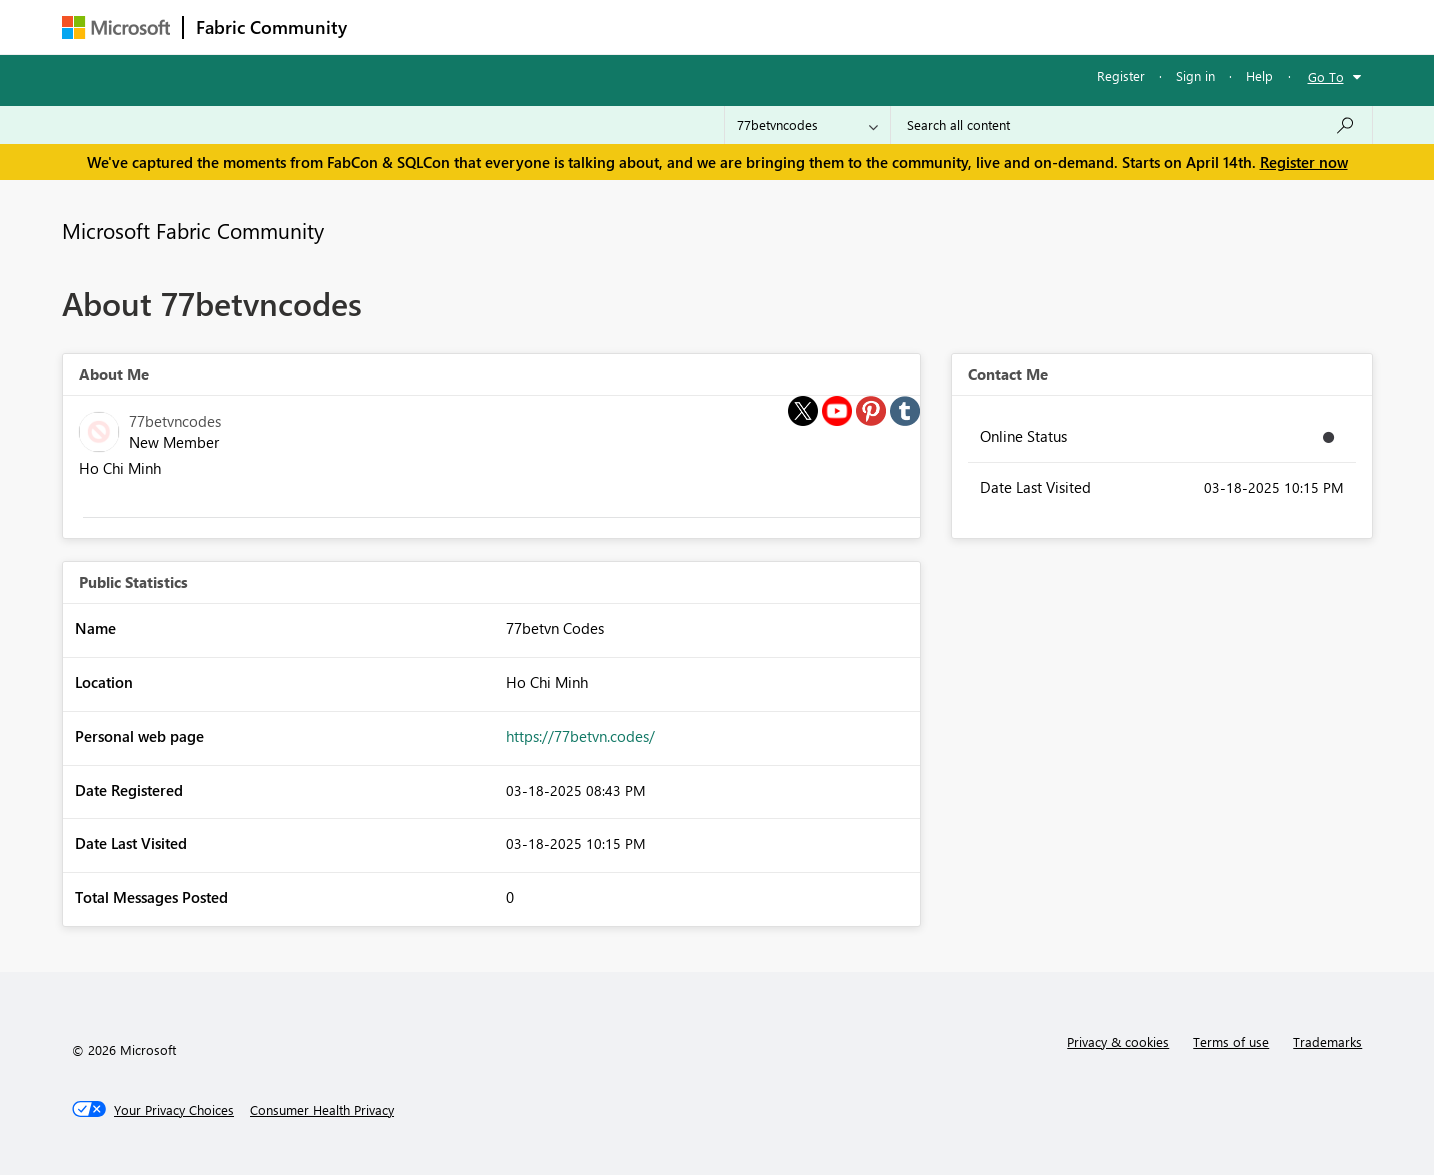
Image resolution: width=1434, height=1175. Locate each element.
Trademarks (1327, 1041)
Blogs (741, 26)
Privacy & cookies (1118, 1041)
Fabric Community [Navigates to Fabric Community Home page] (271, 27)
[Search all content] (1131, 125)
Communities (651, 26)
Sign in (1195, 75)
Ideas (562, 26)
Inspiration (480, 26)
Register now (1304, 162)
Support (902, 26)
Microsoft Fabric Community (193, 230)
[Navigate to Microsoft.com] (116, 27)
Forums (392, 26)
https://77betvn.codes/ (580, 736)
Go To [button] (1326, 76)
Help (1259, 75)
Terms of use (1231, 1041)
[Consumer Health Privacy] (322, 1110)
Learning (818, 26)
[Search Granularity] (807, 125)
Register (1121, 75)
